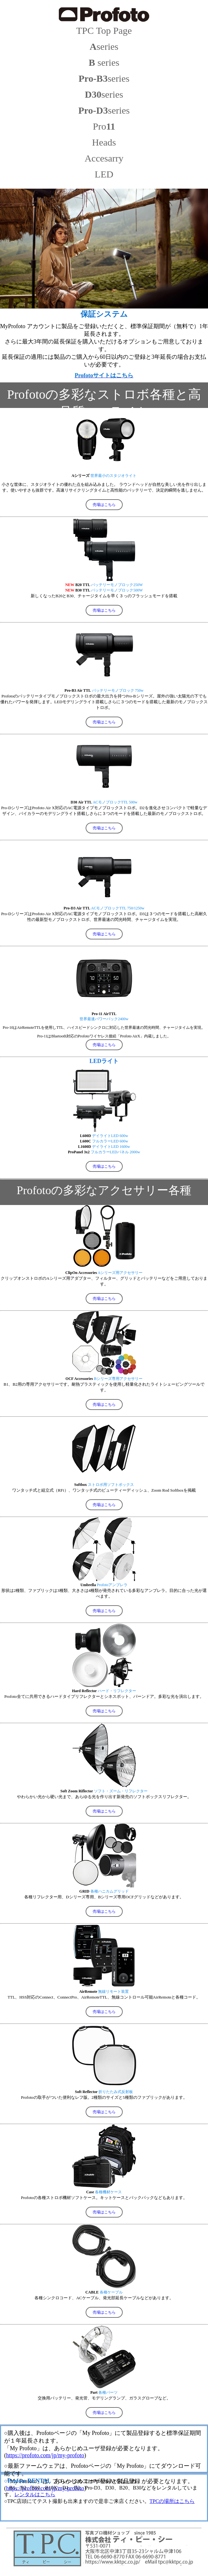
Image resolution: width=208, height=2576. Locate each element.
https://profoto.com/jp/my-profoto (45, 2455)
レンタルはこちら (34, 2494)
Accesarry (104, 158)
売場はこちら (104, 504)
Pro (104, 126)
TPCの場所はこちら (172, 2501)
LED (104, 174)
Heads (104, 142)
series (104, 46)
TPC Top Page (104, 30)
